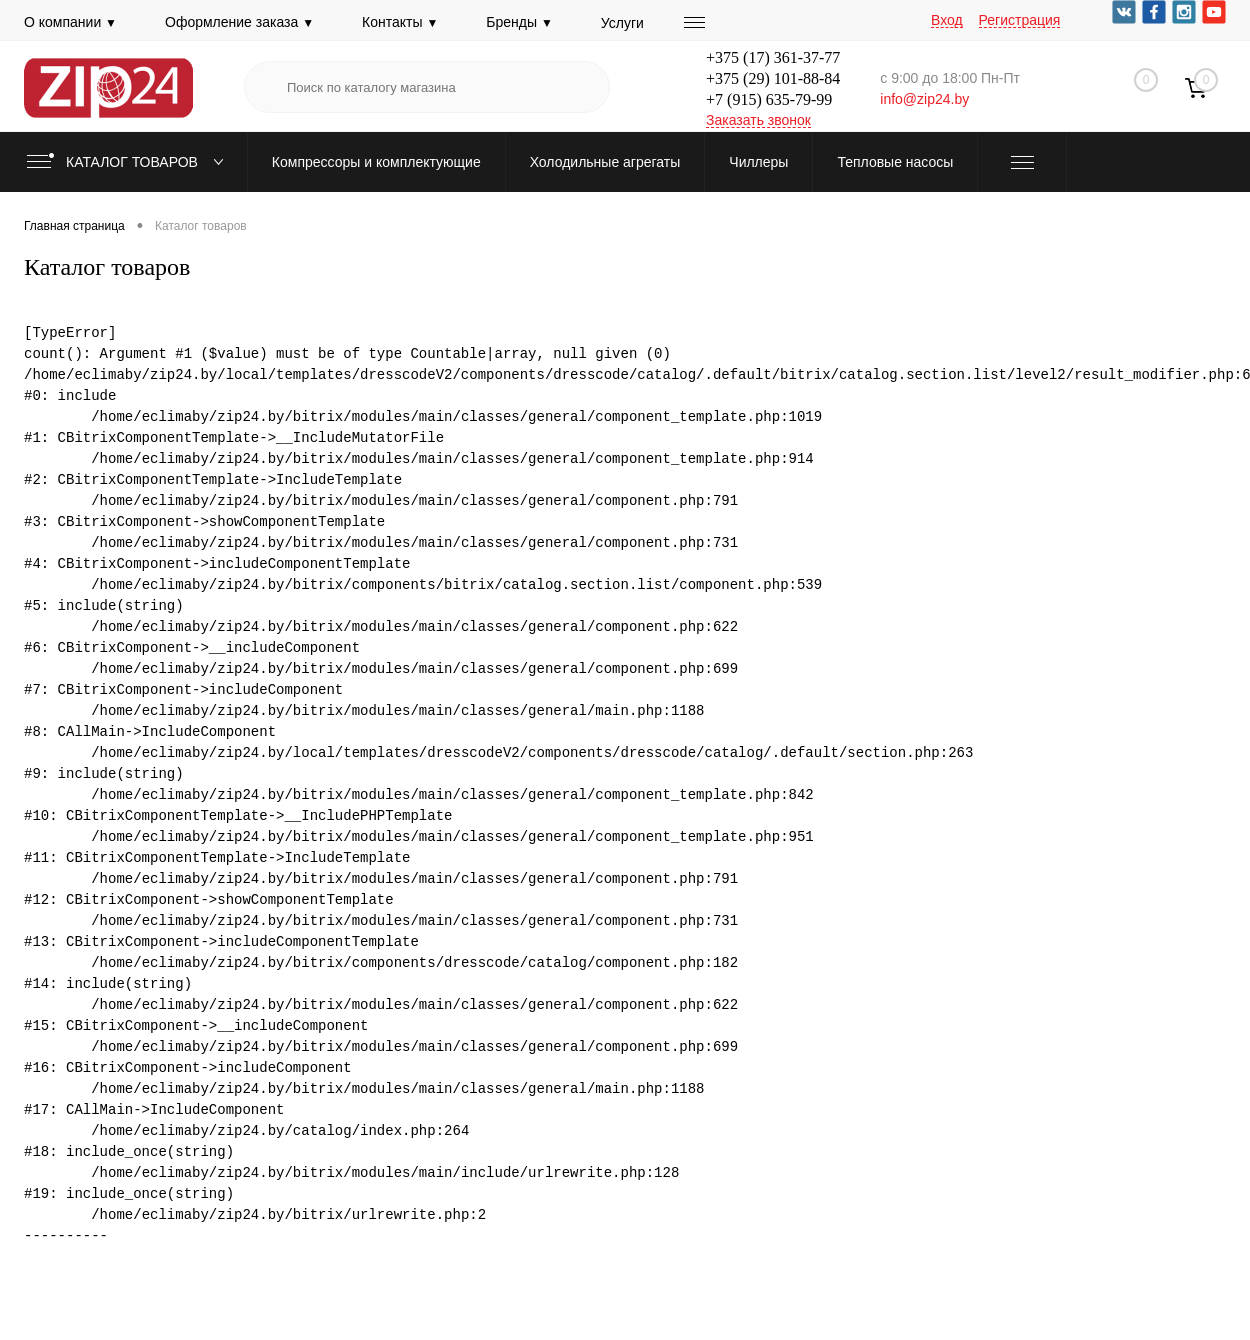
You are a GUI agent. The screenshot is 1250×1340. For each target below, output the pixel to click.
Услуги (622, 23)
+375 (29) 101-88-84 (773, 78)
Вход (947, 20)
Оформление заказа (239, 22)
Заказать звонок (758, 120)
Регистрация (1020, 20)
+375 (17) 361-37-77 (773, 57)
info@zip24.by (924, 99)
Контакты (400, 22)
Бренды (519, 22)
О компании (70, 22)
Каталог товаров (129, 162)
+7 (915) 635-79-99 (769, 99)
